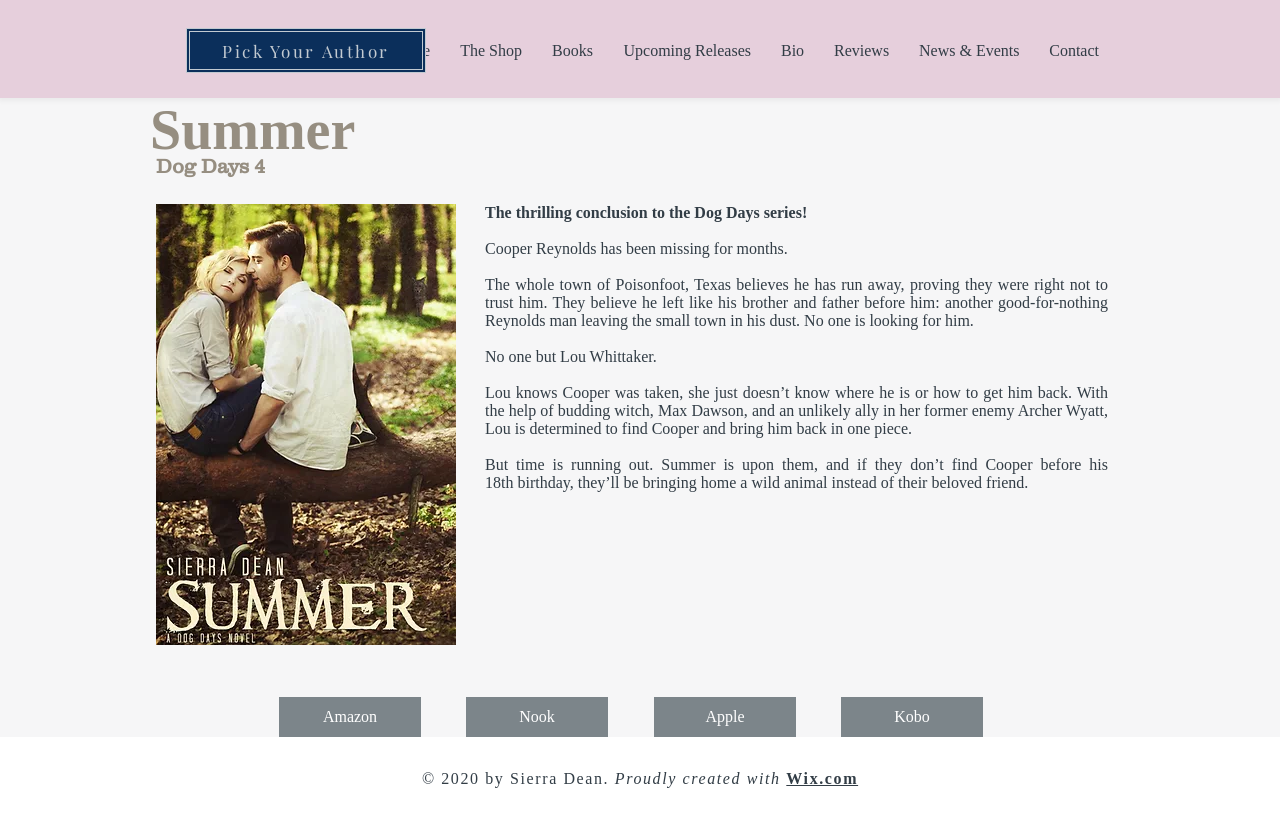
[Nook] (537, 717)
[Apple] (725, 717)
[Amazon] (350, 717)
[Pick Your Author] (306, 50)
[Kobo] (912, 717)
